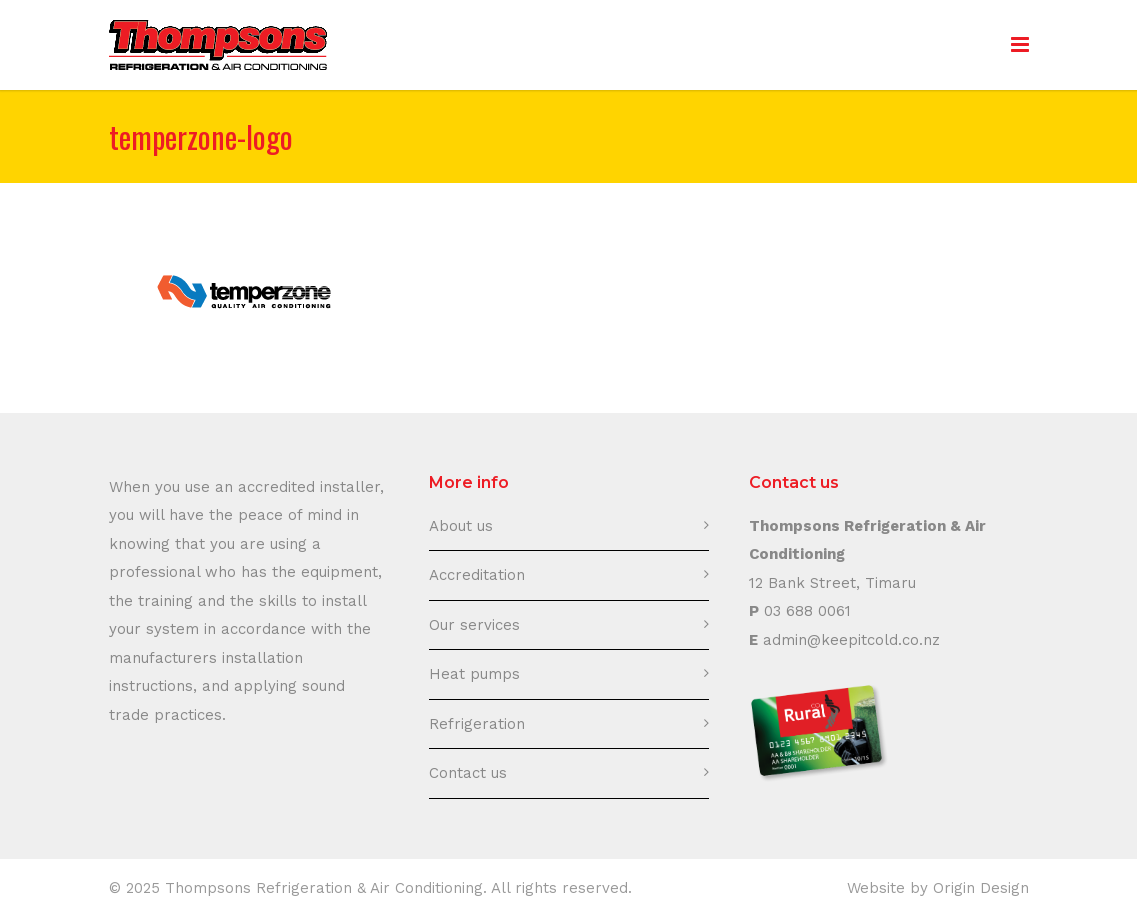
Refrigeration (477, 724)
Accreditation (477, 575)
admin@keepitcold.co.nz (851, 640)
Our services (474, 625)
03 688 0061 (807, 611)
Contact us (468, 773)
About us (461, 526)
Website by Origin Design (938, 888)
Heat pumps (474, 674)
